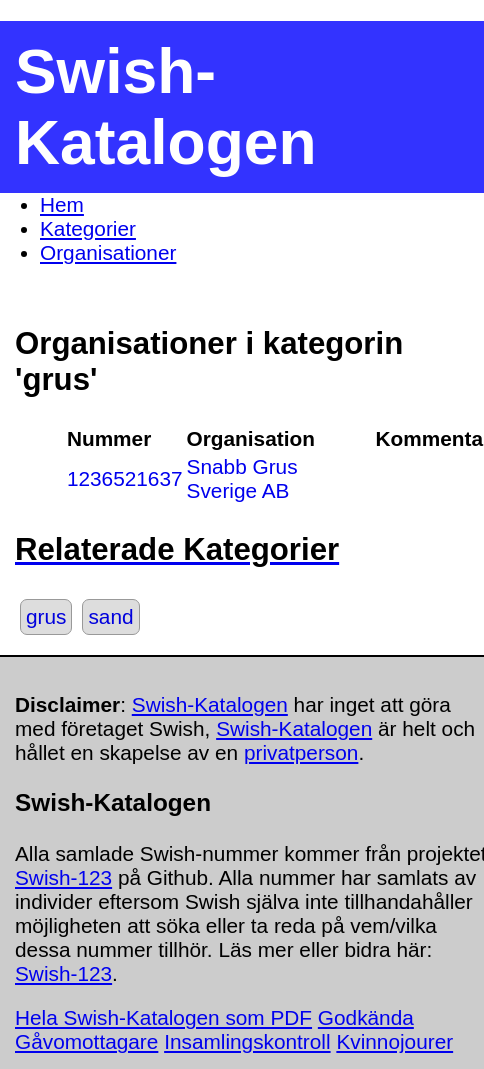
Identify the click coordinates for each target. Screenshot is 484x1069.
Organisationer (108, 252)
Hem (62, 204)
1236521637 (125, 478)
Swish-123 (63, 877)
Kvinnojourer (394, 1041)
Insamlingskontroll (247, 1041)
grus (46, 616)
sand (110, 616)
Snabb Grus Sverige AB (242, 478)
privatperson (301, 752)
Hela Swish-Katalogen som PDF (163, 1017)
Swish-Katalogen (210, 704)
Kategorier (88, 228)
